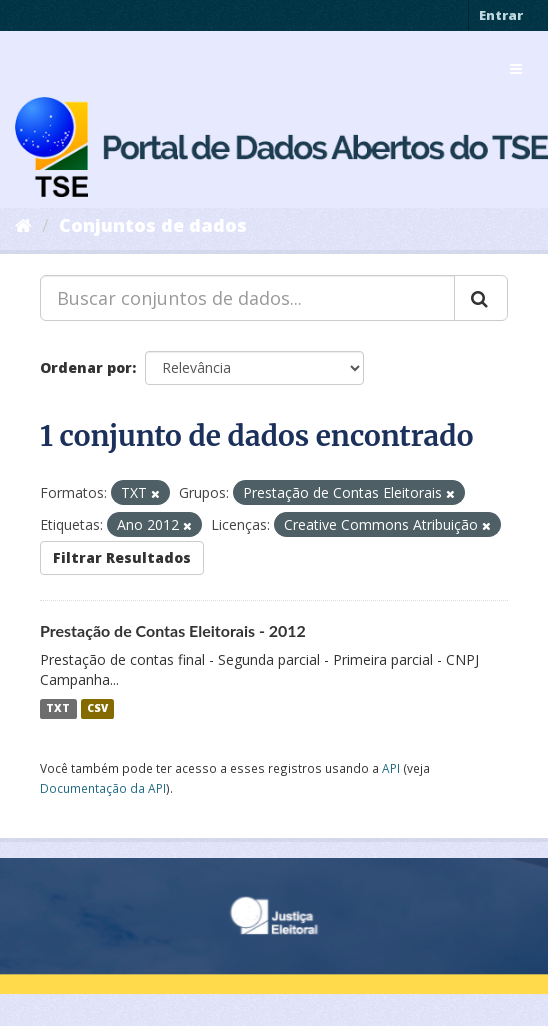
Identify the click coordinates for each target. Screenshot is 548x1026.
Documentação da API (103, 788)
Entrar (501, 15)
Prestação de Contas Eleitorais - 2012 (173, 630)
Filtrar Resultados (122, 557)
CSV (97, 709)
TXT (58, 709)
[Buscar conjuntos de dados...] (247, 298)
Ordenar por (86, 367)
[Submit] (481, 298)
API (391, 768)
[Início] (23, 225)
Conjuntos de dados (153, 225)
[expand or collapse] (516, 69)
